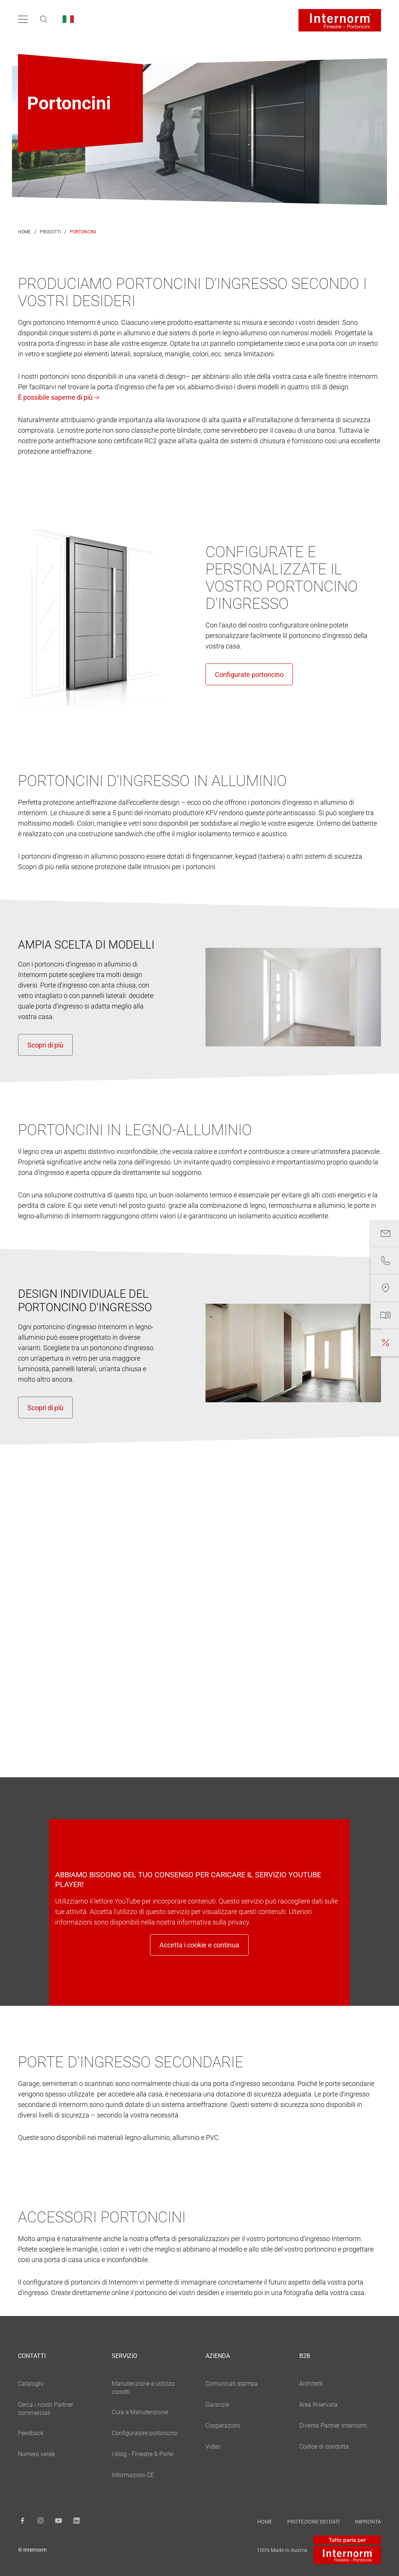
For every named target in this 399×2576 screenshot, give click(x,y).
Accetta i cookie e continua (199, 1945)
